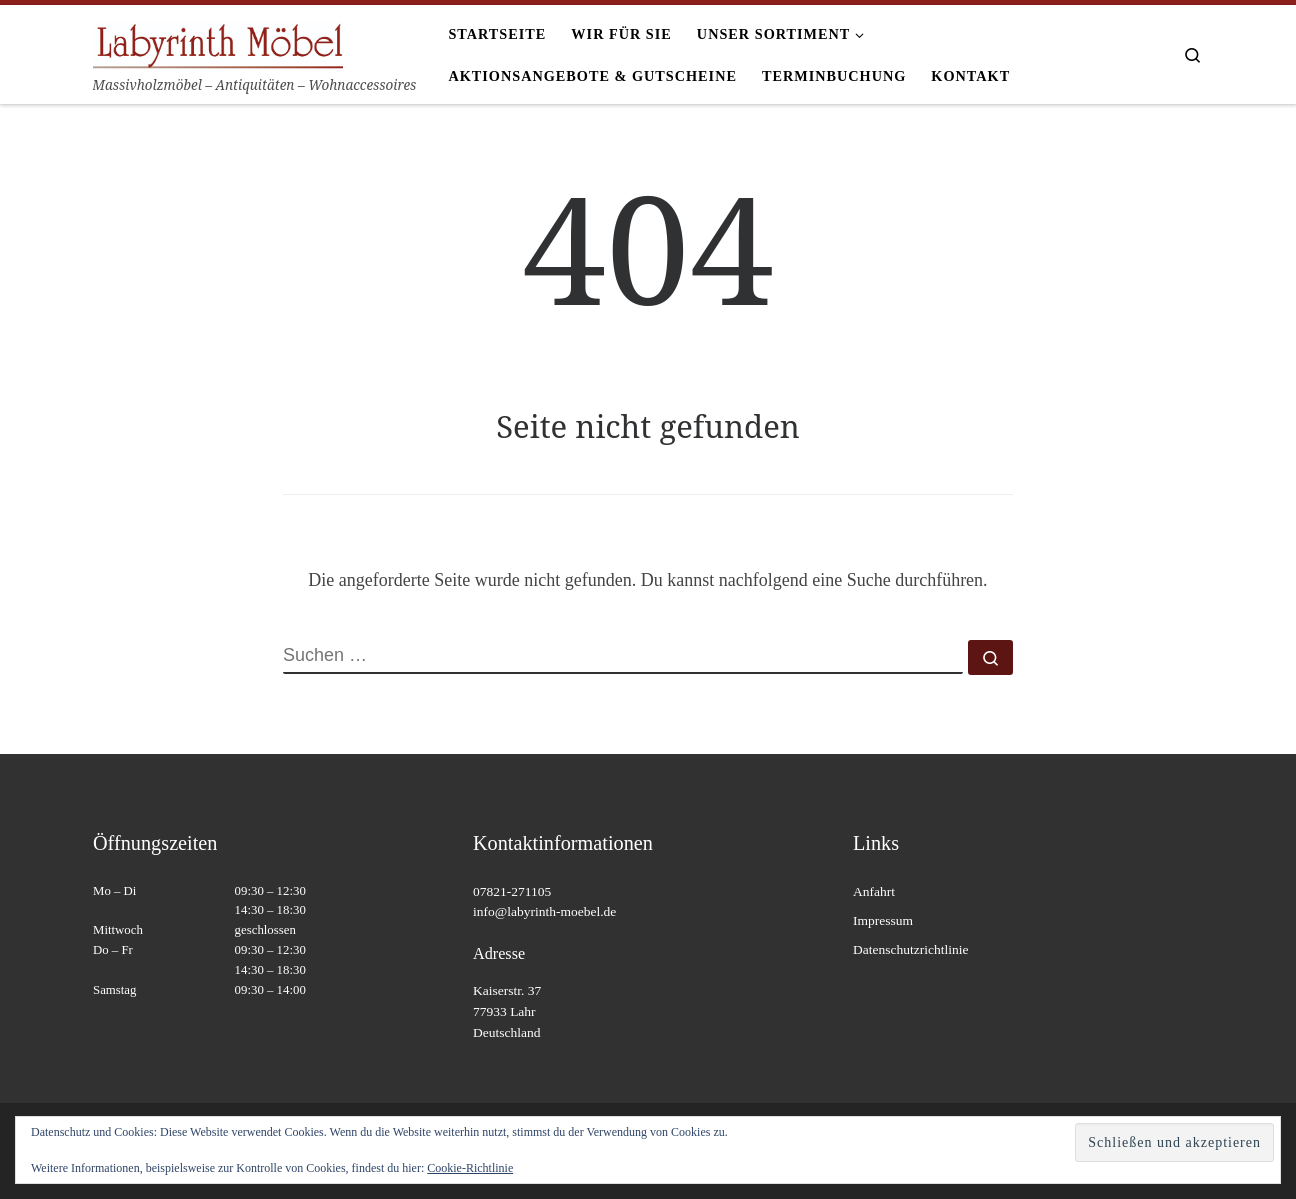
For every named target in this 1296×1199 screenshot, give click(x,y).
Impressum (883, 920)
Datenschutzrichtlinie (910, 949)
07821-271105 (512, 891)
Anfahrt (874, 891)
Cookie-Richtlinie (470, 1168)
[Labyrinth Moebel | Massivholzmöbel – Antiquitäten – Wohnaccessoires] (218, 41)
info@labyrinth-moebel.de (544, 911)
